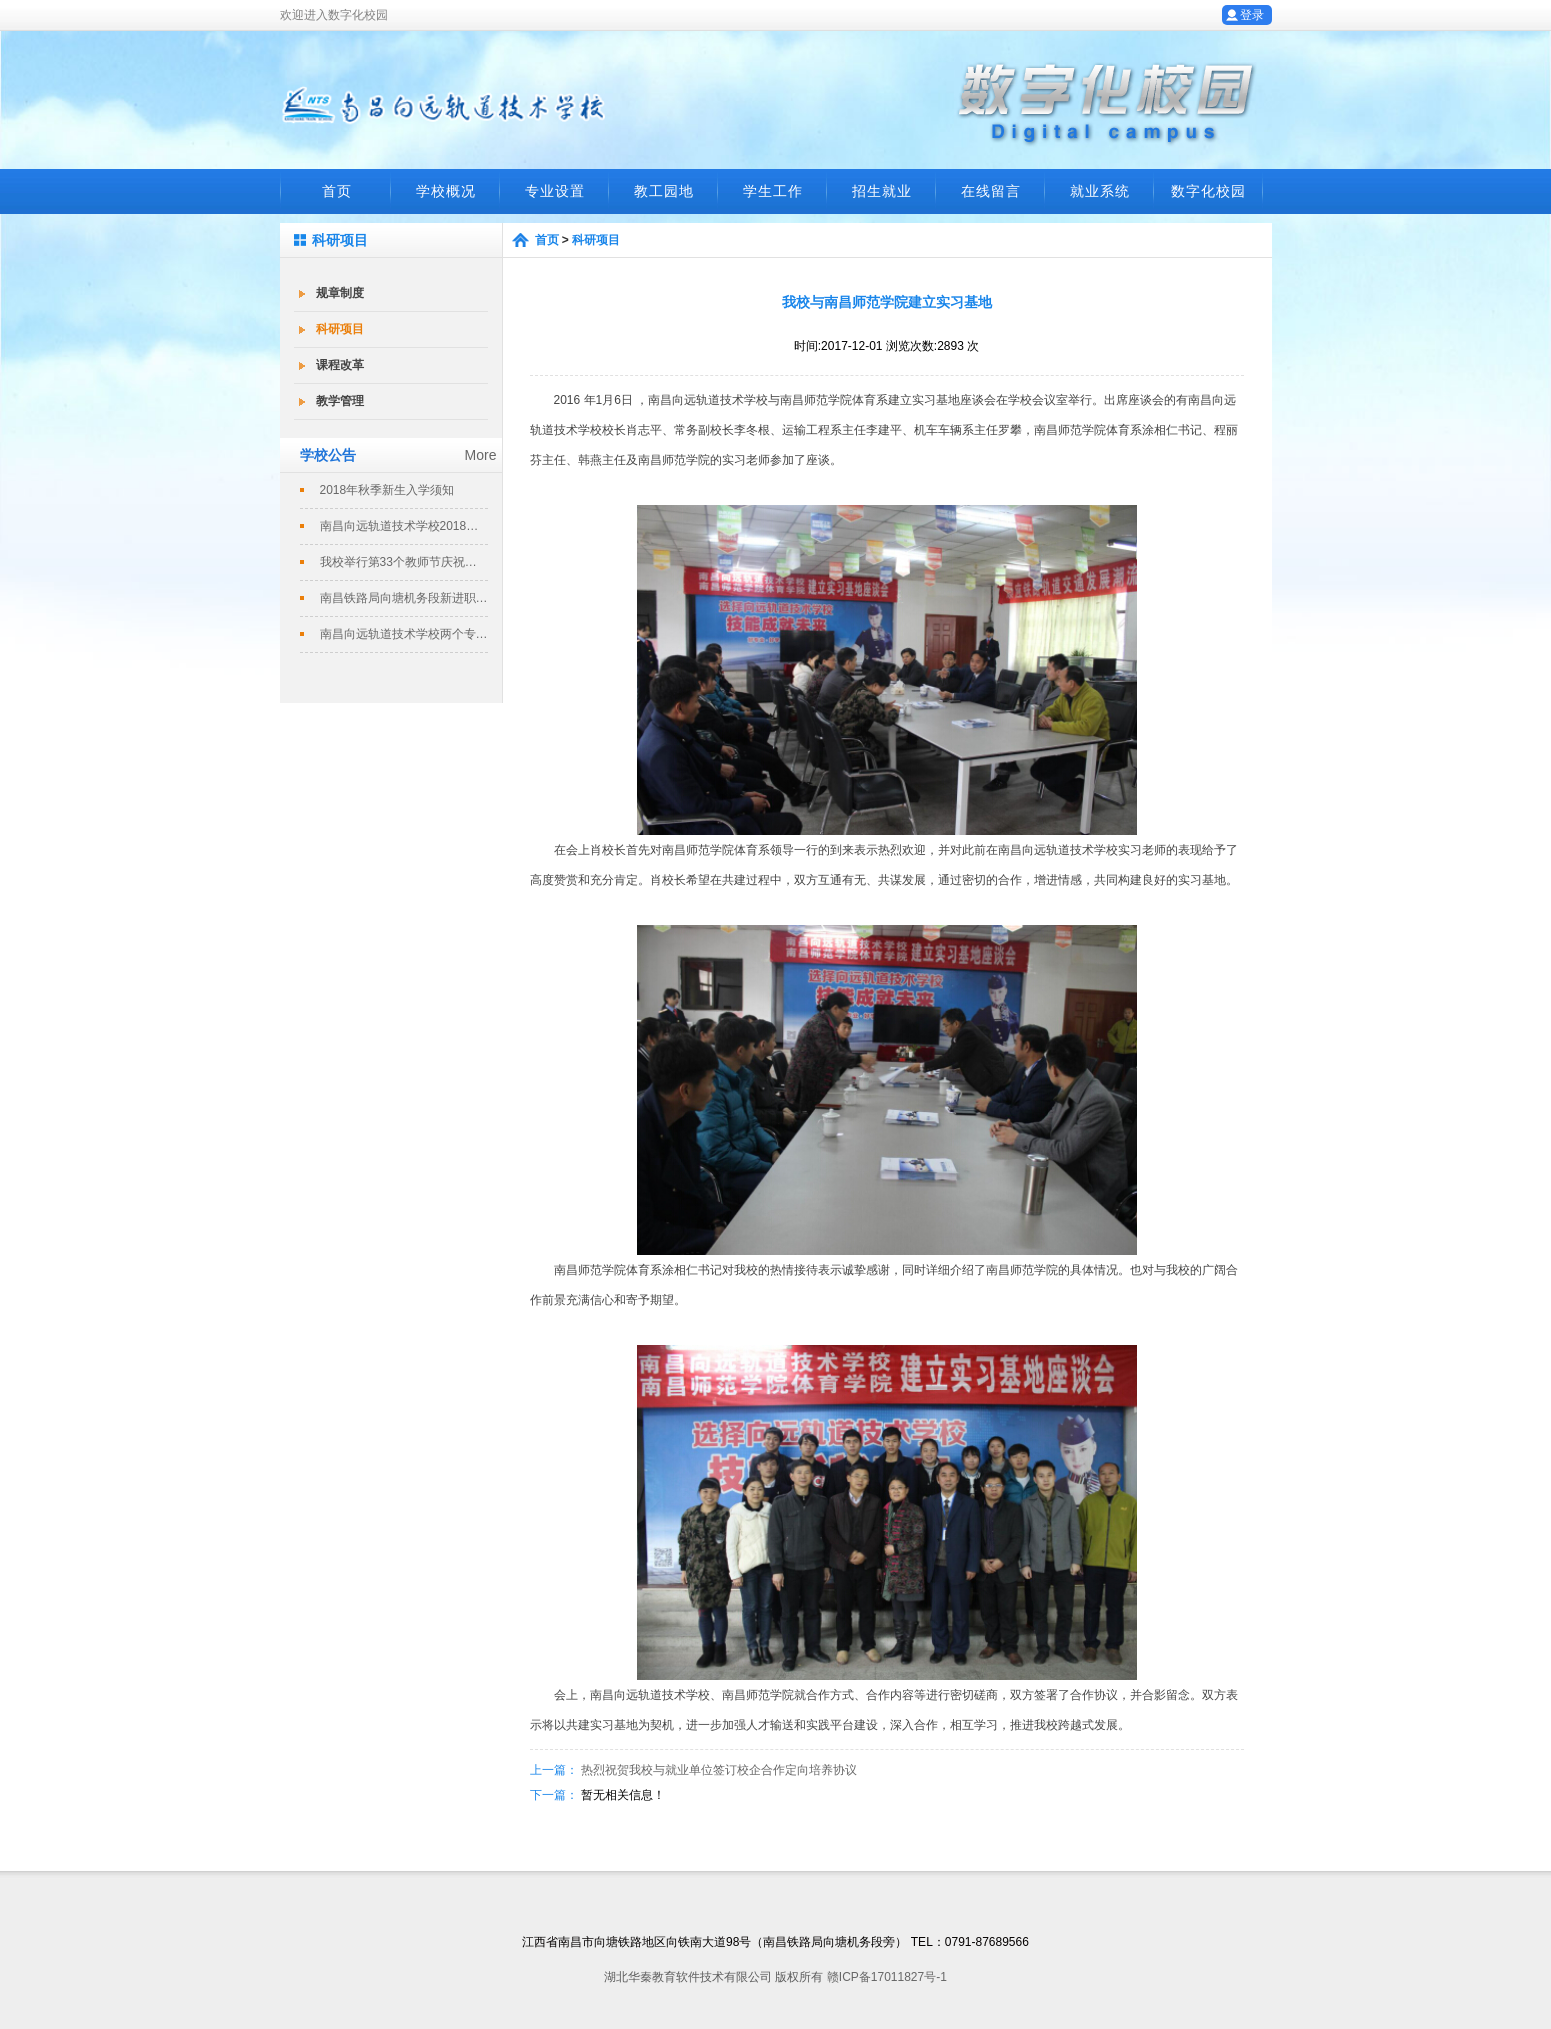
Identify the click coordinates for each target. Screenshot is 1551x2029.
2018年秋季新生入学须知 (387, 490)
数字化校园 (1208, 191)
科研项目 (340, 329)
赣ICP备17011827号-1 (887, 1977)
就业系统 (1100, 191)
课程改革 (340, 365)
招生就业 (882, 191)
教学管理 (340, 401)
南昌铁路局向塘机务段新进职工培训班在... (404, 598)
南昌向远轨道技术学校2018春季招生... (404, 526)
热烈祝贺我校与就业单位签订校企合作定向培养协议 (719, 1770)
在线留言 (991, 191)
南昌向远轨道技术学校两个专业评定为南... (404, 634)
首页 (337, 191)
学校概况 (446, 191)
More (481, 455)
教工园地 (664, 191)
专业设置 (555, 191)
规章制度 (340, 293)
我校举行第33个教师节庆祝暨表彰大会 (404, 562)
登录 (1252, 15)
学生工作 (773, 191)
